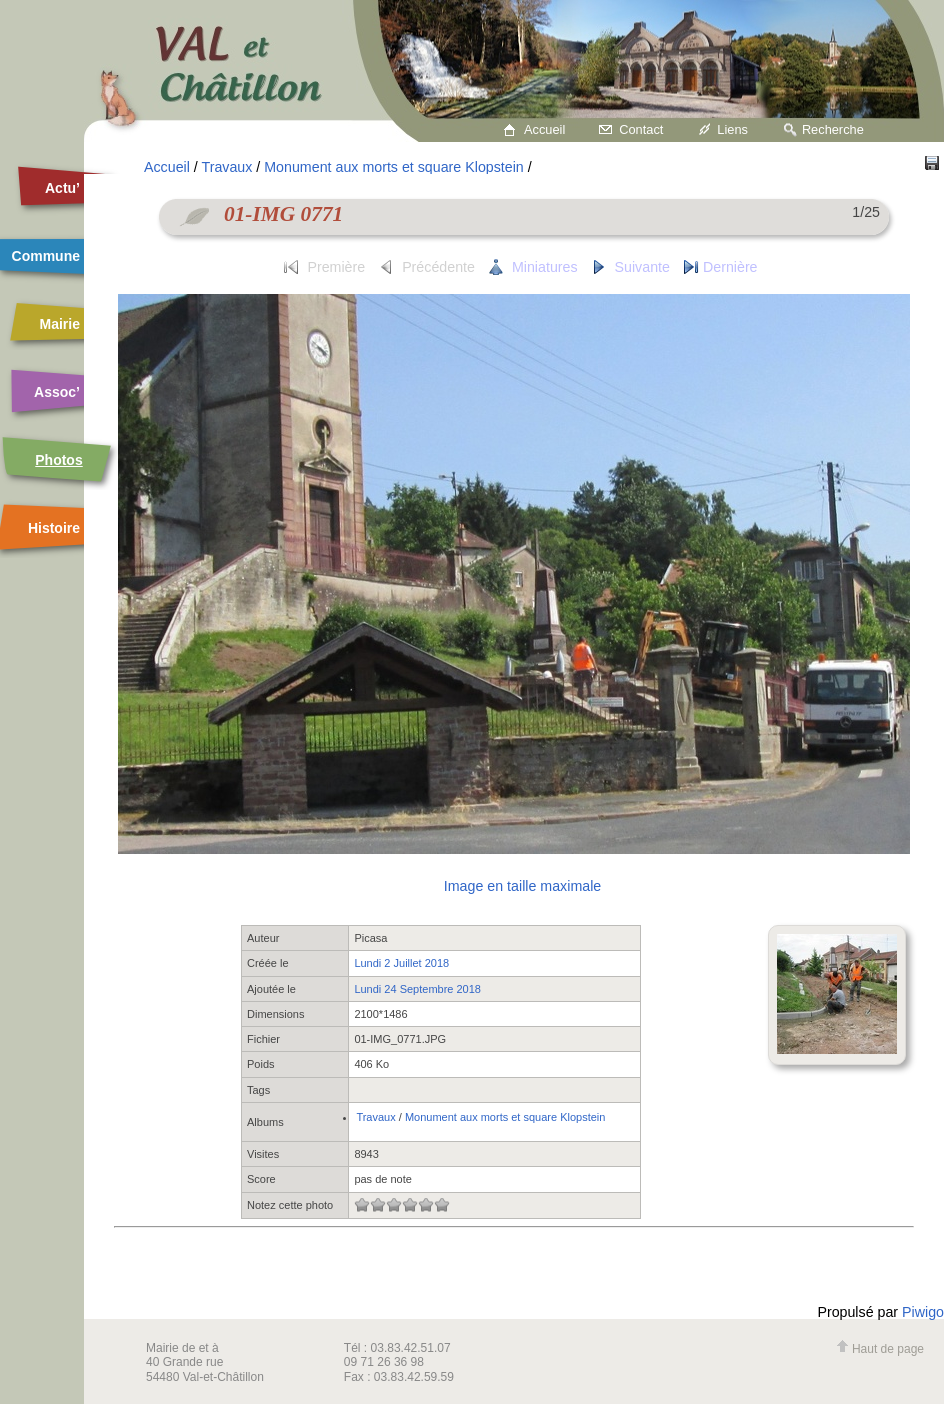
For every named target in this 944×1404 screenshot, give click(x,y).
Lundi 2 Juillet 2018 (401, 963)
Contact (641, 129)
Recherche (833, 129)
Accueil (544, 129)
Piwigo (923, 1312)
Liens (732, 129)
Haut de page (880, 1349)
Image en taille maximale (522, 886)
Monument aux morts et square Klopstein (394, 167)
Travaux (227, 167)
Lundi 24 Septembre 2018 (417, 989)
